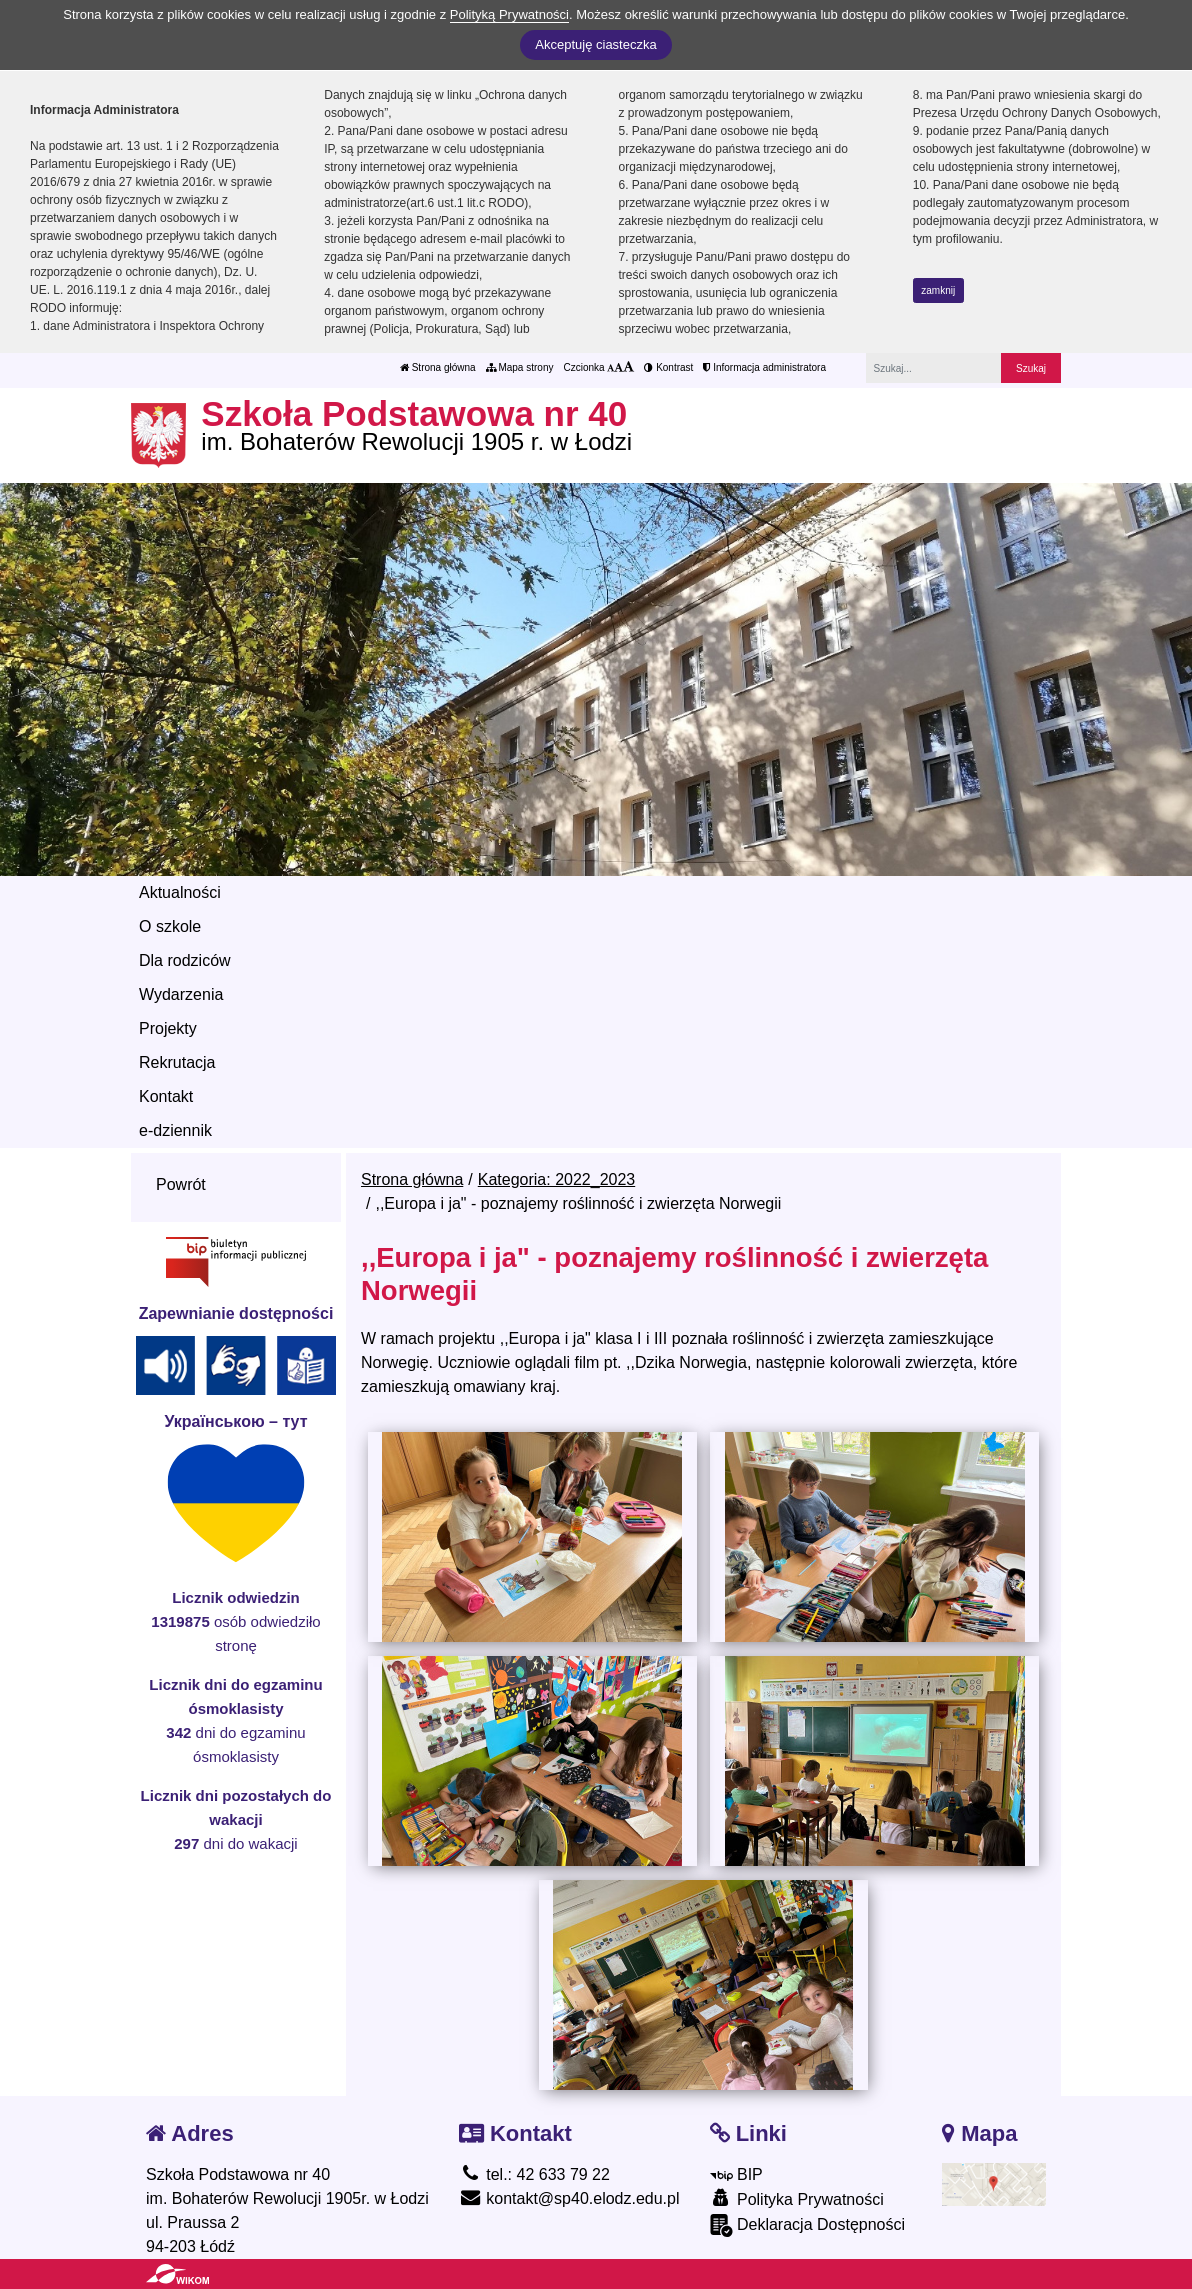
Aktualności (180, 892)
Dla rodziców (185, 960)
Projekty (168, 1028)
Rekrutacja (177, 1062)
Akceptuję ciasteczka (595, 44)
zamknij (938, 290)
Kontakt (166, 1096)
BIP (736, 2174)
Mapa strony (520, 367)
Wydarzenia (181, 994)
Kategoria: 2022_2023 (556, 1179)
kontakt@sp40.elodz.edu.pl (569, 2198)
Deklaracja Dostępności (808, 2225)
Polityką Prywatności (509, 14)
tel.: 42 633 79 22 (534, 2174)
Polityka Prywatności (797, 2198)
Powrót (181, 1184)
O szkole (170, 926)
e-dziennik (175, 1130)
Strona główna (438, 367)
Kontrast (668, 367)
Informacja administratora (764, 367)
